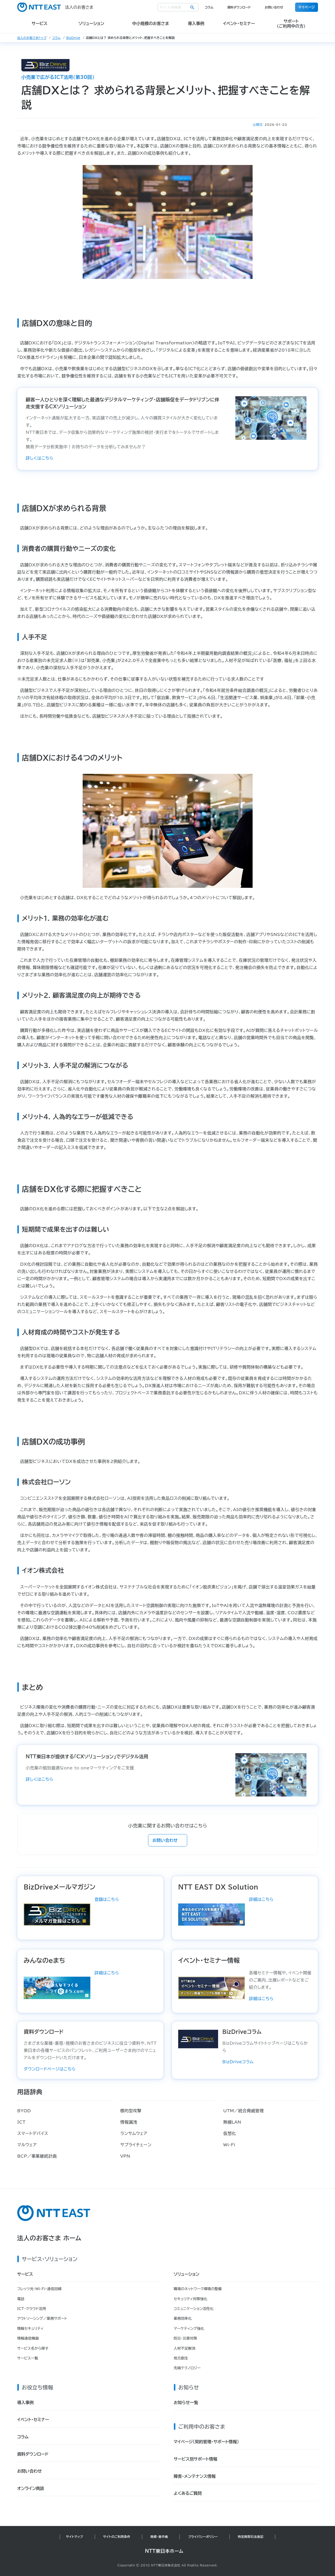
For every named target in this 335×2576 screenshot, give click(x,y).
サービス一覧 (27, 2358)
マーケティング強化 (189, 2328)
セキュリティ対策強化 (191, 2299)
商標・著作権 (159, 2536)
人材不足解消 (184, 2348)
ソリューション (187, 2274)
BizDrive (73, 37)
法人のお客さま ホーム (49, 2238)
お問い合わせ (274, 7)
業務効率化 (183, 2318)
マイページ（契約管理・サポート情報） (206, 2442)
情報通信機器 (28, 2338)
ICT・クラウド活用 (31, 2308)
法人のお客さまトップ (32, 37)
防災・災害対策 (185, 2338)
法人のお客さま (55, 7)
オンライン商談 (30, 2488)
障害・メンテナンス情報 (195, 2476)
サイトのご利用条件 (117, 2536)
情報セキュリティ (30, 2328)
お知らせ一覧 (186, 2402)
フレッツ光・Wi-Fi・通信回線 (39, 2289)
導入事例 (25, 2402)
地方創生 (181, 2358)
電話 (20, 2299)
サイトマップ (74, 2536)
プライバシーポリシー (203, 2536)
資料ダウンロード (239, 7)
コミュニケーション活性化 (194, 2308)
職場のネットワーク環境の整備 (198, 2289)
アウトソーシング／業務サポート (42, 2318)
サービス (25, 2274)
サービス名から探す (33, 2348)
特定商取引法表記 (250, 2536)
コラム (209, 7)
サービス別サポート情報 (195, 2459)
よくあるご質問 (188, 2493)
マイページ (306, 7)
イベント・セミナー (33, 2419)
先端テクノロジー (187, 2368)
